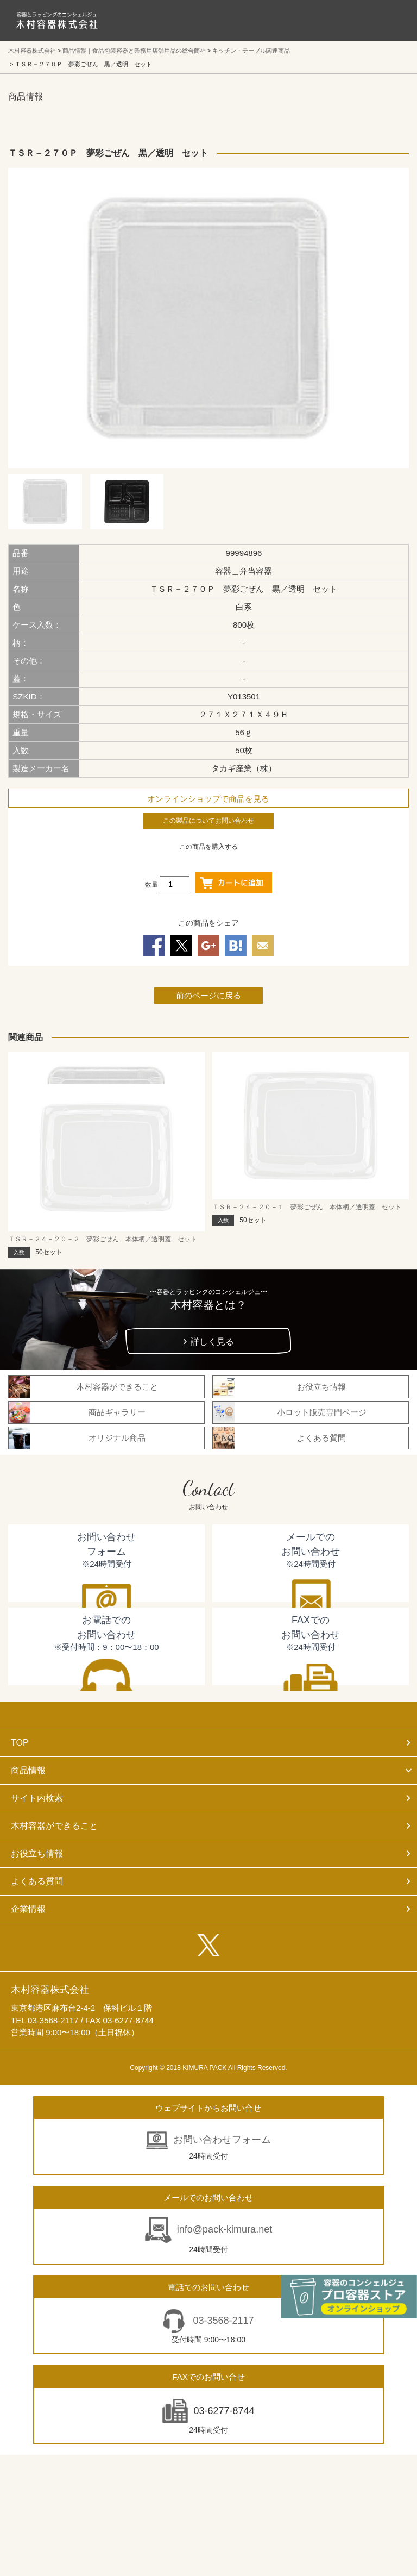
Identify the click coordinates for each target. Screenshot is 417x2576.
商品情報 (28, 1770)
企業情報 (28, 1909)
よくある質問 (37, 1881)
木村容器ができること (54, 1825)
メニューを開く (384, 20)
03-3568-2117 (222, 2320)
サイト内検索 (37, 1798)
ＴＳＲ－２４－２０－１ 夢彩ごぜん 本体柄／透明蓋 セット (306, 1207)
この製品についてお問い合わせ (208, 820)
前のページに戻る (208, 995)
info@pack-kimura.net (224, 2229)
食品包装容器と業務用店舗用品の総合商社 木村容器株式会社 (57, 20)
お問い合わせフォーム (222, 2139)
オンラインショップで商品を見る (208, 798)
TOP (20, 1742)
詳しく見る (212, 1341)
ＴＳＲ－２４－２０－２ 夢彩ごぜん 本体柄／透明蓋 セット (102, 1239)
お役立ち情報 (37, 1853)
